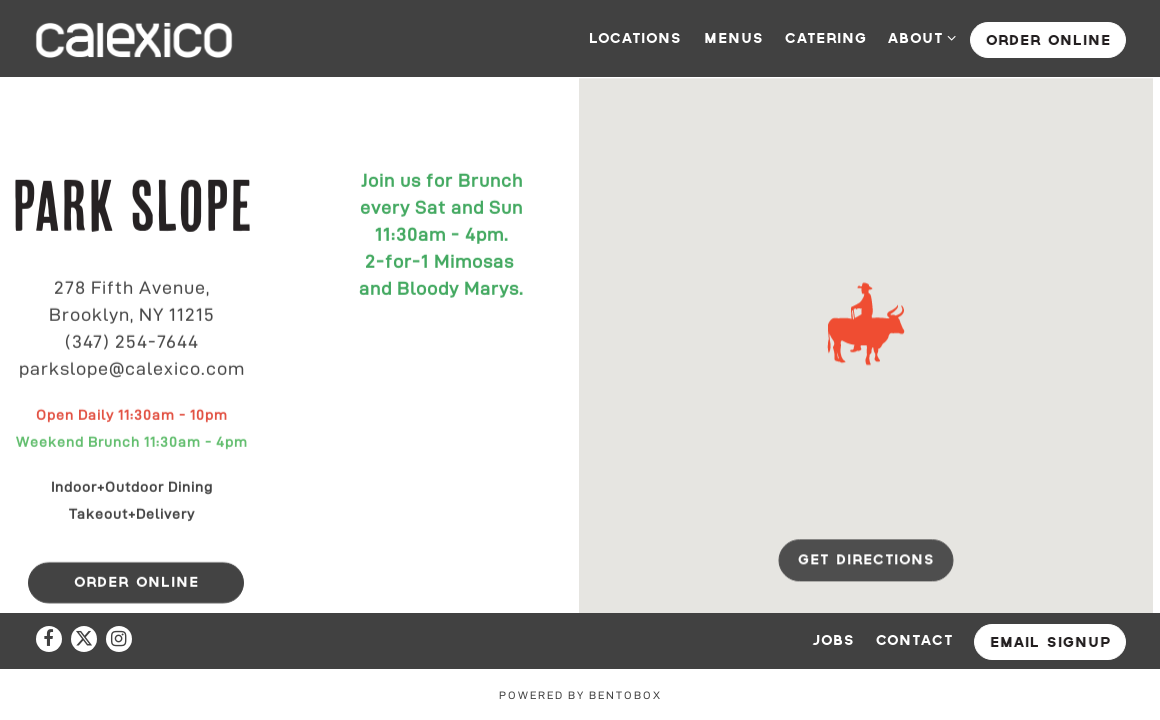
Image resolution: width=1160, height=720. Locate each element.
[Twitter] (84, 639)
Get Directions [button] (866, 561)
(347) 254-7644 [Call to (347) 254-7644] (132, 341)
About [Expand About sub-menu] (918, 36)
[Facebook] (49, 639)
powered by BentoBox (580, 695)
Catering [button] (826, 38)
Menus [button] (734, 38)
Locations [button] (635, 38)
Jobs (833, 640)
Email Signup (1050, 642)
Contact (914, 640)
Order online (1048, 40)
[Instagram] (119, 639)
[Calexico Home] (134, 38)
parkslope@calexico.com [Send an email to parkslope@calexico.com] (132, 368)
